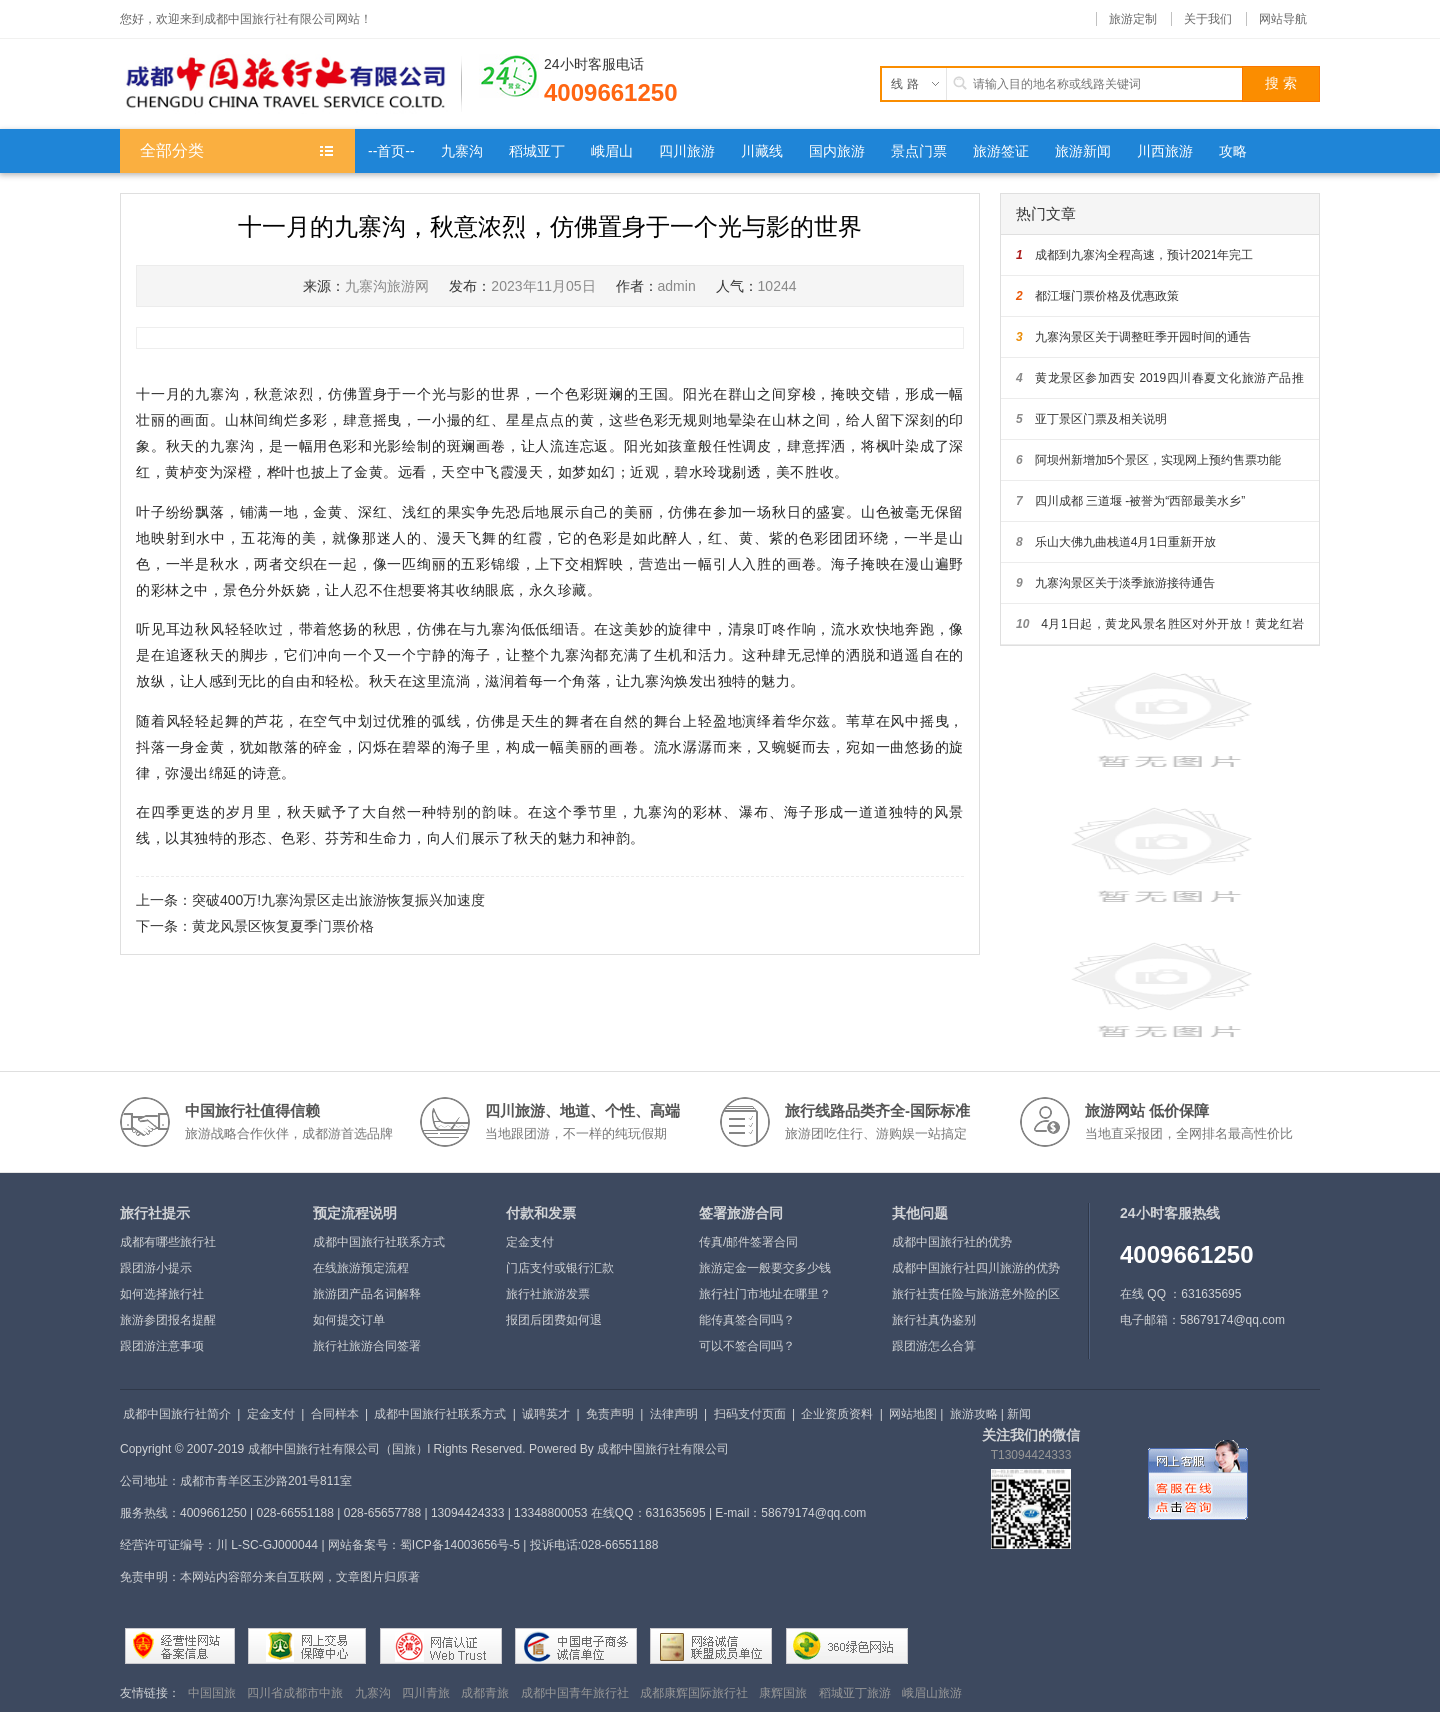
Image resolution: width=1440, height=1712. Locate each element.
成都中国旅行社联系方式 (379, 1242)
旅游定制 (1133, 19)
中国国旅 (212, 1693)
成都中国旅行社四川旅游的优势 (976, 1268)
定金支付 (530, 1242)
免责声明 (610, 1414)
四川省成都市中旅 (295, 1693)
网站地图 (913, 1414)
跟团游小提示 (156, 1268)
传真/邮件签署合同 (748, 1242)
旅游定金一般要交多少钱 (765, 1268)
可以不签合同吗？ (747, 1346)
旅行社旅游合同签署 (367, 1346)
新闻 (1019, 1414)
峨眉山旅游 (932, 1693)
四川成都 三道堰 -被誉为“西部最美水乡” (1130, 501)
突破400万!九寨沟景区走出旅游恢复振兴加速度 (338, 900)
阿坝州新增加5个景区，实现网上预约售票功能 (1148, 460)
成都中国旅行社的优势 (952, 1242)
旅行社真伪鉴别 (934, 1320)
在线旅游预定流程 (361, 1268)
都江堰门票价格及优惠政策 (1097, 296)
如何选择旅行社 (162, 1294)
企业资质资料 (837, 1414)
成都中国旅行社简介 (177, 1414)
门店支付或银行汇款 (560, 1268)
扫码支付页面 (750, 1414)
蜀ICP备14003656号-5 (460, 1545)
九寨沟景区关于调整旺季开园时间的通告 (1133, 337)
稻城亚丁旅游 (855, 1693)
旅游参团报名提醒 (168, 1320)
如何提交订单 (349, 1320)
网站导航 (1283, 19)
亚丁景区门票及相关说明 (1091, 419)
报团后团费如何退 (554, 1320)
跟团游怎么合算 (934, 1346)
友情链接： (150, 1693)
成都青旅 (485, 1693)
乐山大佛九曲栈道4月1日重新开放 (1116, 542)
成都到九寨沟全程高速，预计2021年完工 (1134, 255)
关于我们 (1208, 19)
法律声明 (674, 1414)
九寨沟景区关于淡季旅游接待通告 (1115, 583)
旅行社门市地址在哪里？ (765, 1294)
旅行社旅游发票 (548, 1294)
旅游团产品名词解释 (367, 1294)
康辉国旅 (783, 1693)
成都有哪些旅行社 (168, 1242)
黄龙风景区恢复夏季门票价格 (283, 926)
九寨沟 (373, 1693)
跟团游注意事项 (162, 1346)
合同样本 (335, 1414)
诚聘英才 (546, 1414)
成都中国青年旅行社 (575, 1693)
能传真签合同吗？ (747, 1320)
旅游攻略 (974, 1414)
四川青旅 (426, 1693)
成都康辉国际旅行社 (694, 1693)
